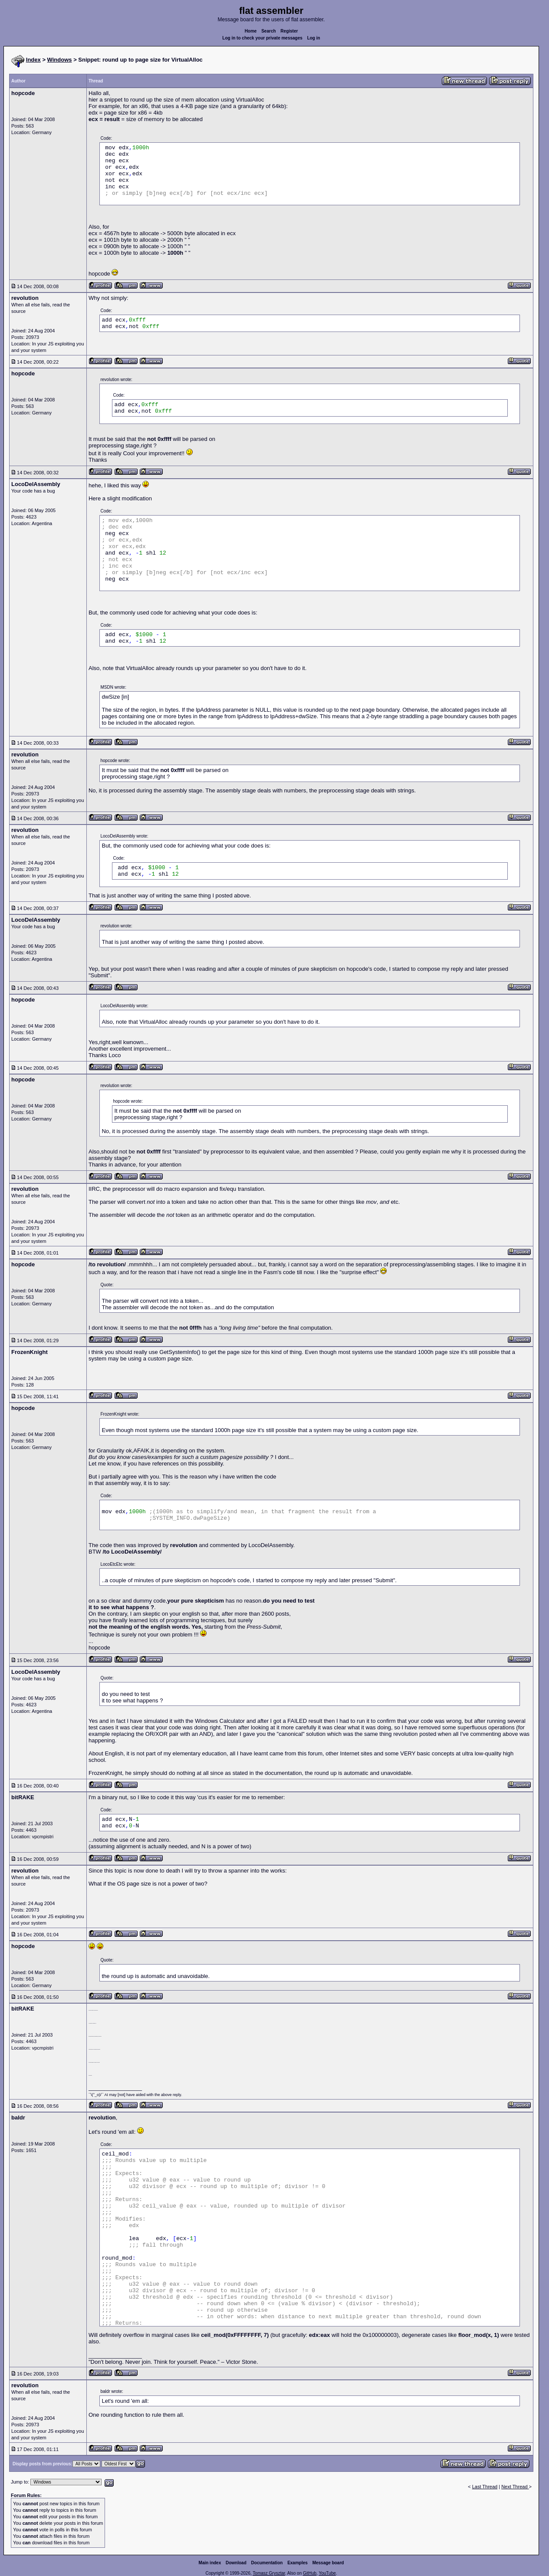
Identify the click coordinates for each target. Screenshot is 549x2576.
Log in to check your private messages (262, 38)
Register (289, 31)
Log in (313, 38)
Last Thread (485, 2486)
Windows (59, 59)
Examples (297, 2562)
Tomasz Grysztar (269, 2573)
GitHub (309, 2573)
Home (251, 31)
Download (236, 2562)
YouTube (327, 2573)
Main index (210, 2562)
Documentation (267, 2562)
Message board (328, 2562)
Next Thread (515, 2486)
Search (268, 31)
